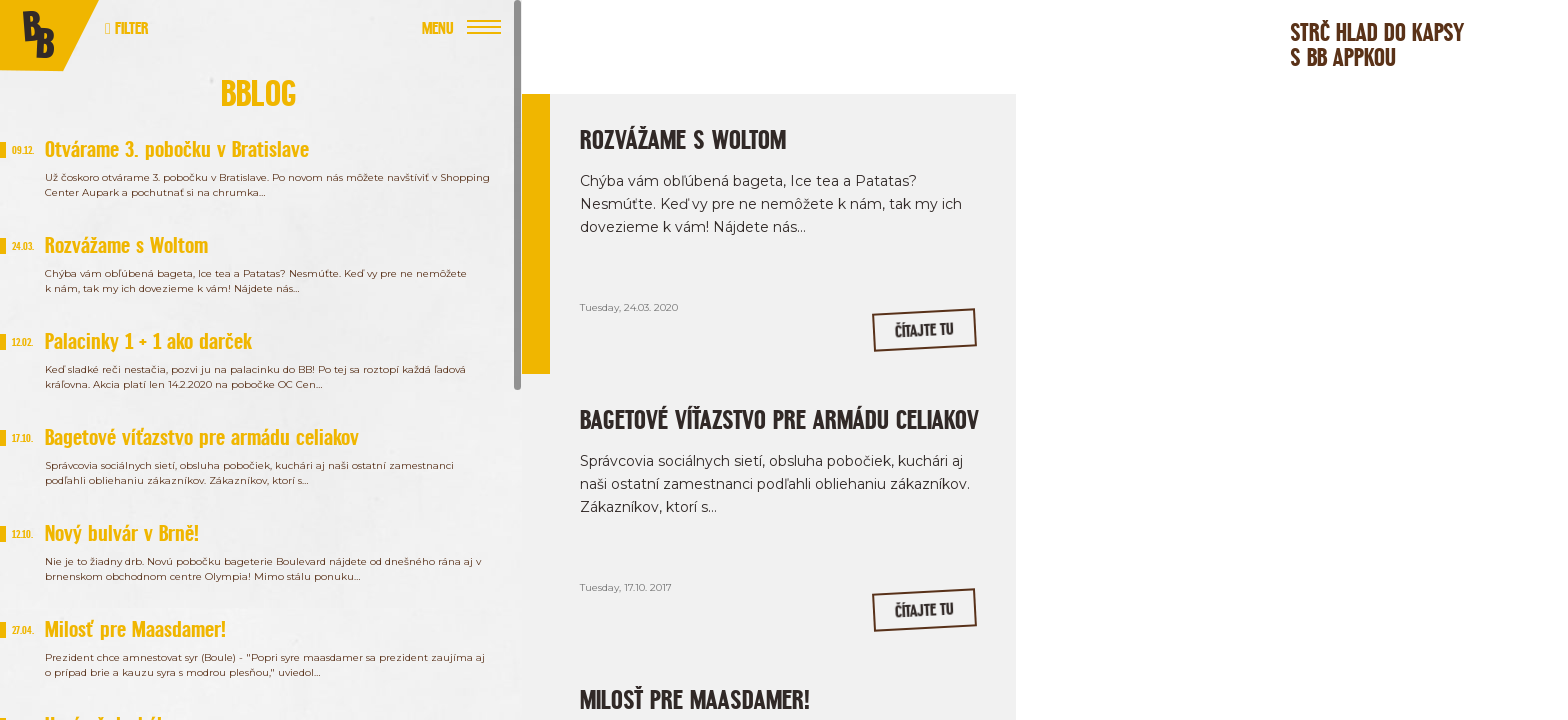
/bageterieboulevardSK (1165, 338)
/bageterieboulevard (1323, 338)
